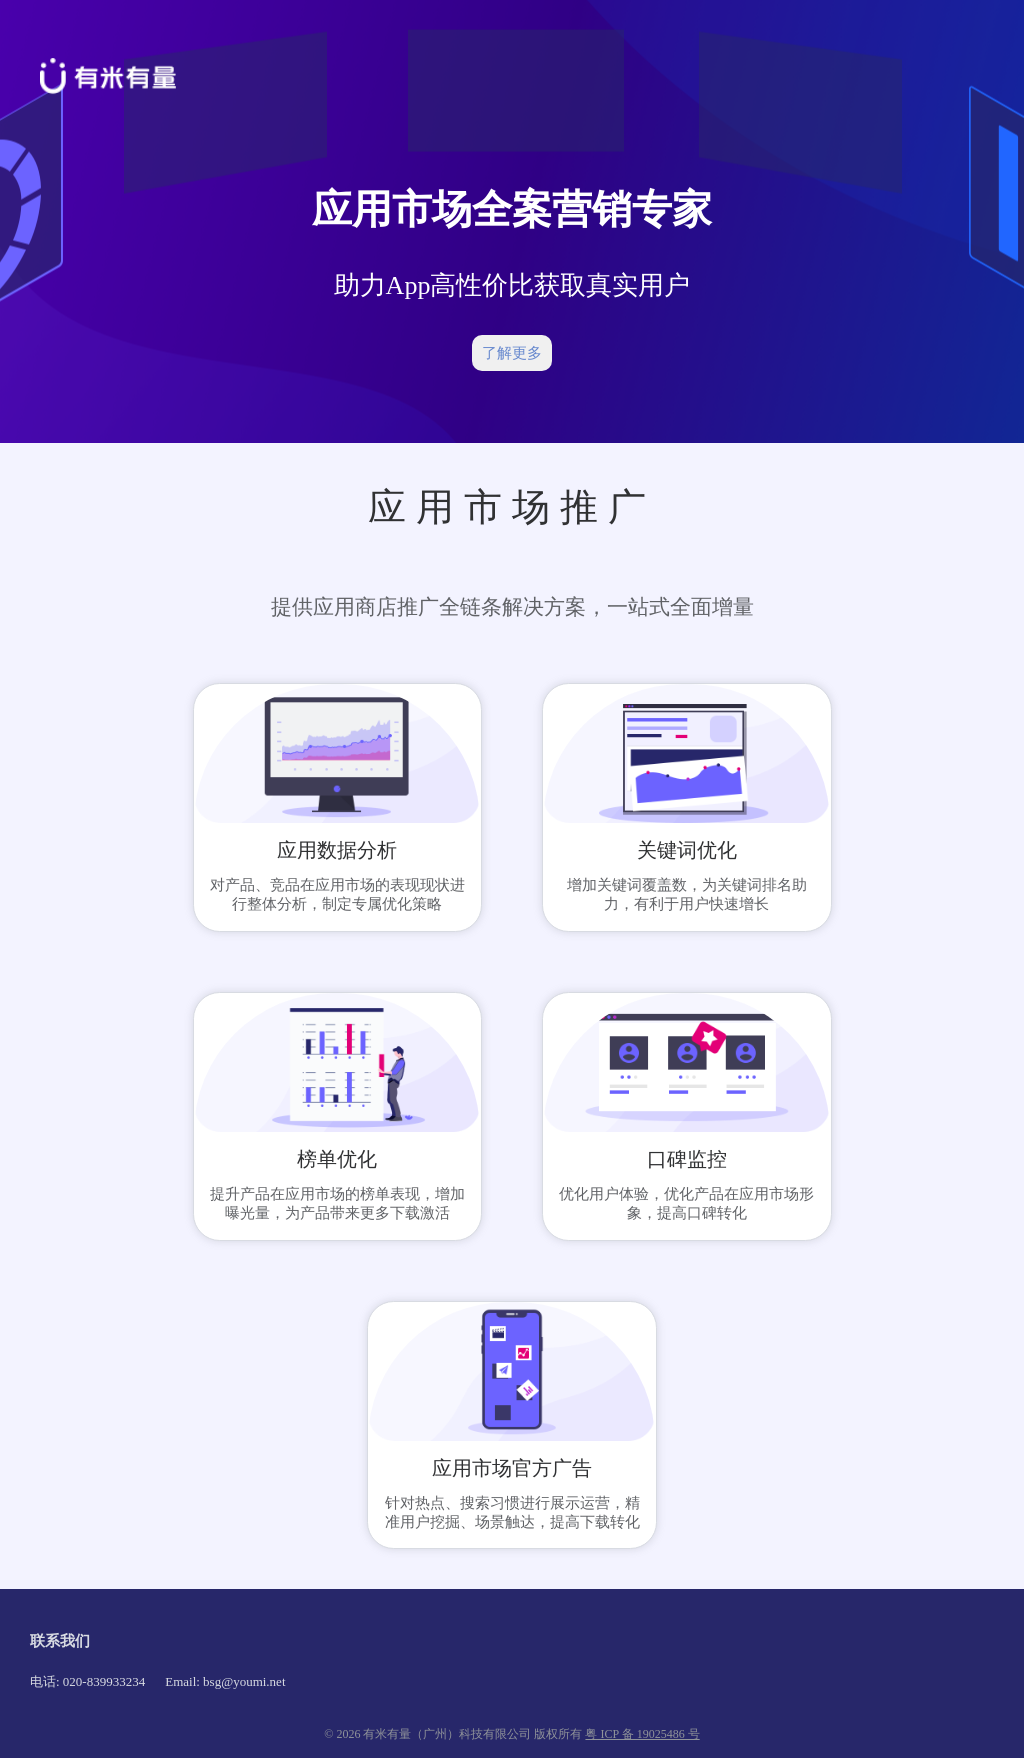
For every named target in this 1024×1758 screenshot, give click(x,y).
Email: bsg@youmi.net (225, 1681)
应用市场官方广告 (512, 1468)
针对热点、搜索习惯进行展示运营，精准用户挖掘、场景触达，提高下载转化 (512, 1512)
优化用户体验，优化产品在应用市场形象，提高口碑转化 (686, 1203)
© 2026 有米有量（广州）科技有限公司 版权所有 (454, 1734)
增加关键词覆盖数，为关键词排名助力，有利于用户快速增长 (687, 894)
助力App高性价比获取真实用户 (512, 285)
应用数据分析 (337, 850)
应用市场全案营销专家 (512, 209)
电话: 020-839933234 (87, 1681)
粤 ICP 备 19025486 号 (642, 1734)
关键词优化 (687, 850)
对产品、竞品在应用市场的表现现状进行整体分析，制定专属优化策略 (337, 894)
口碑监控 (687, 1159)
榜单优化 (337, 1159)
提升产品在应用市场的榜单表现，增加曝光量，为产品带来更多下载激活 (337, 1203)
